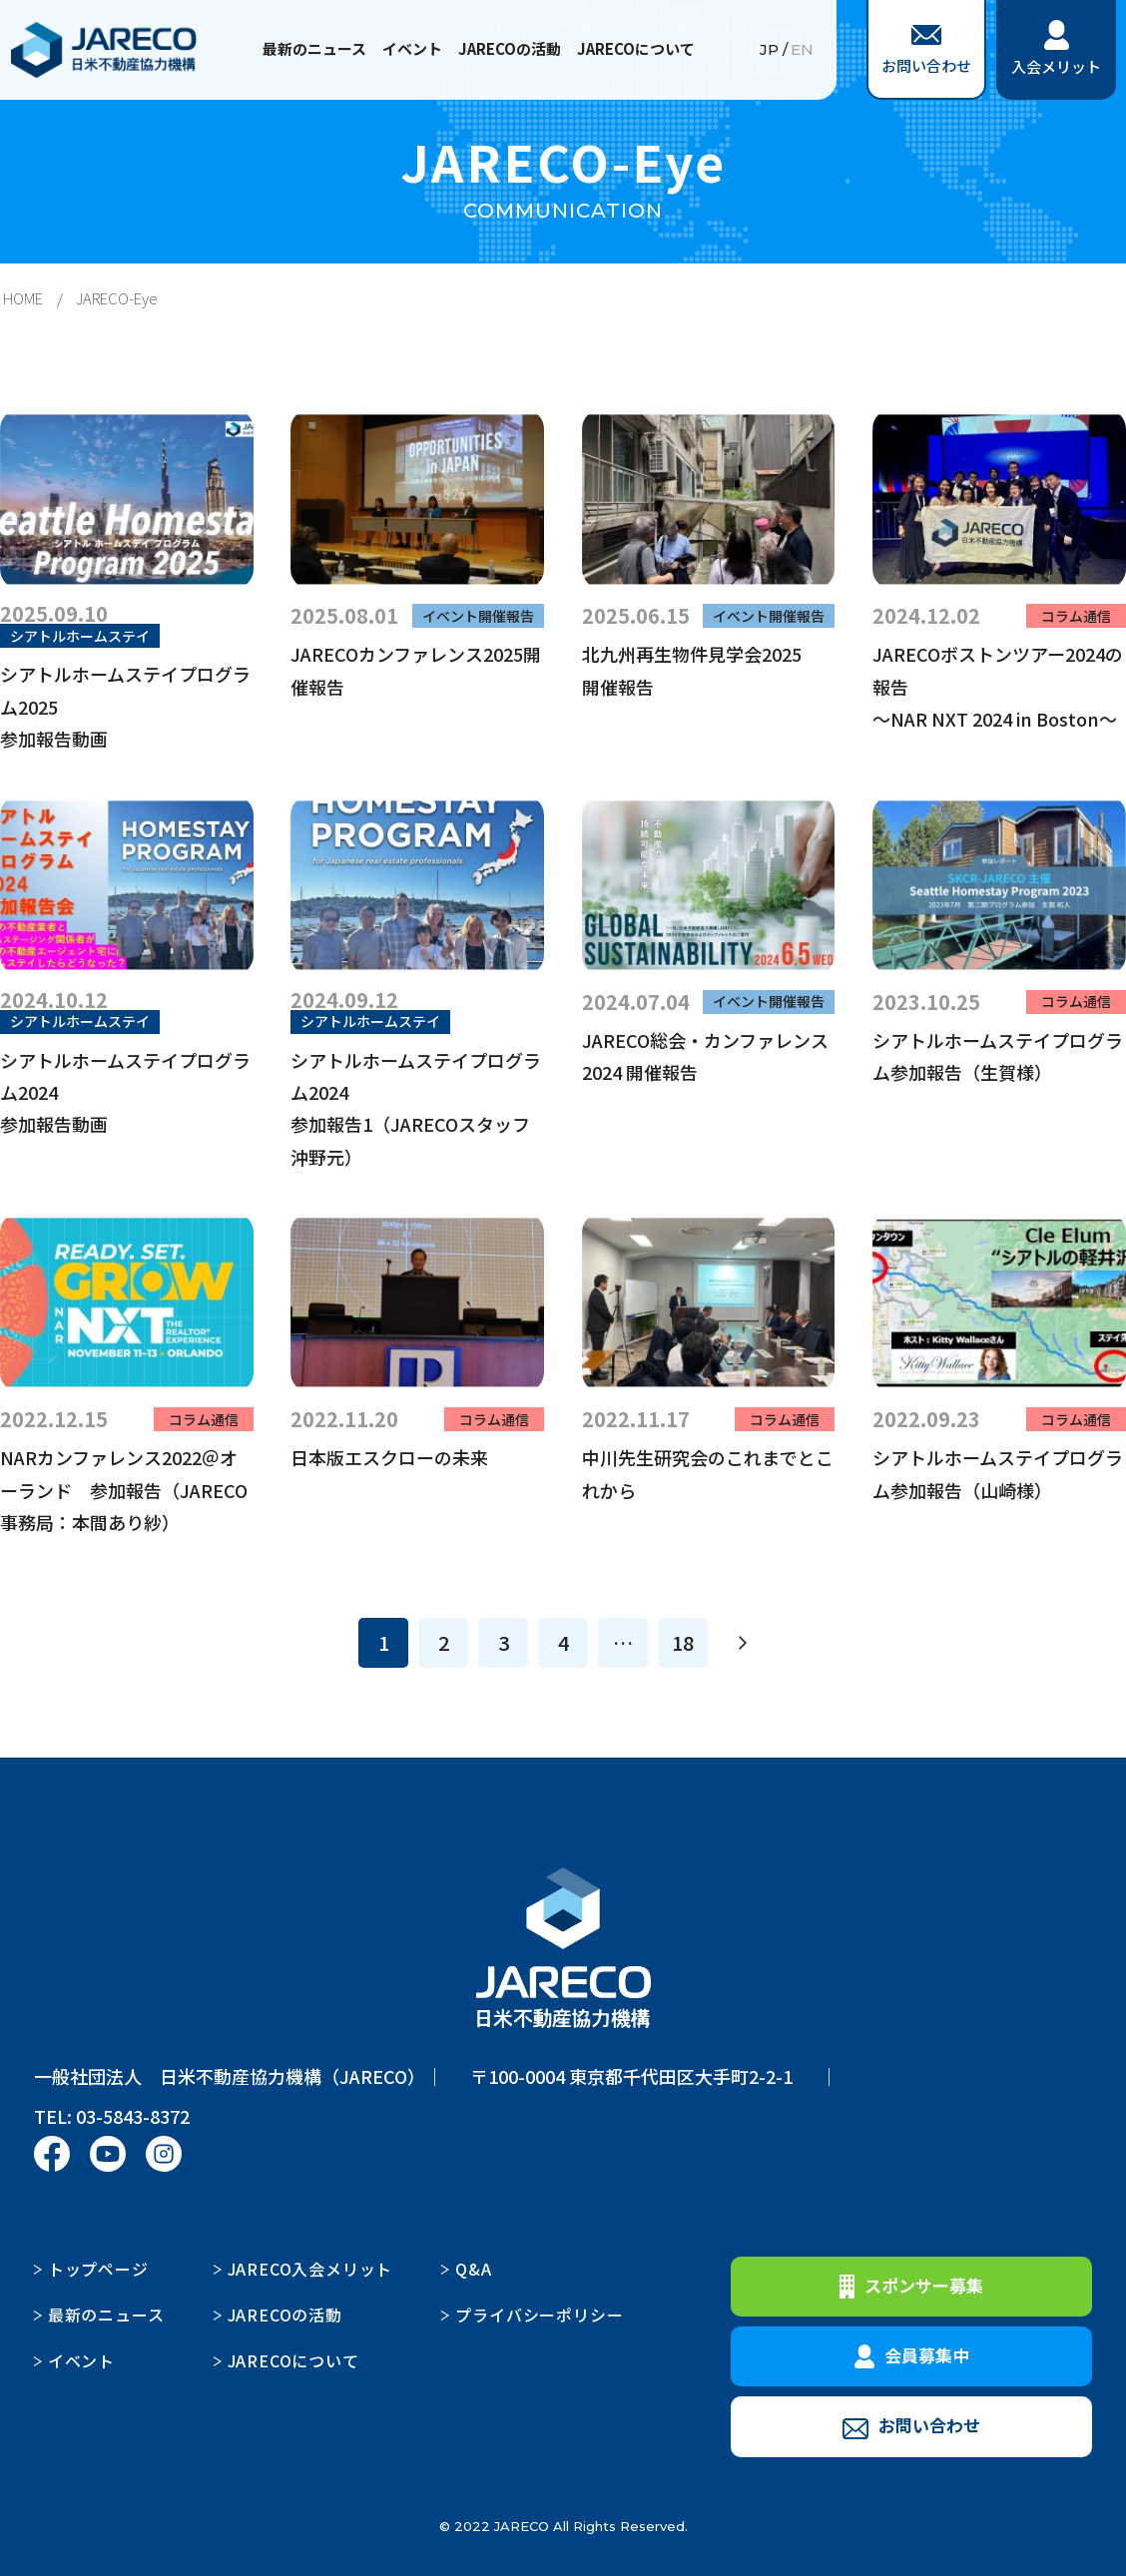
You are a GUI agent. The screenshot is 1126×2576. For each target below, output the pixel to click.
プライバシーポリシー (539, 2314)
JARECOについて (636, 48)
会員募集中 (911, 2355)
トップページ (98, 2269)
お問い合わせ (926, 50)
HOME (23, 297)
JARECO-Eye (116, 297)
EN (802, 50)
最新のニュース (314, 48)
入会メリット (1056, 48)
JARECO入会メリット (310, 2269)
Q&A (473, 2269)
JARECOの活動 (509, 48)
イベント (412, 48)
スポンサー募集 (911, 2286)
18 (683, 1642)
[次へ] (743, 1643)
